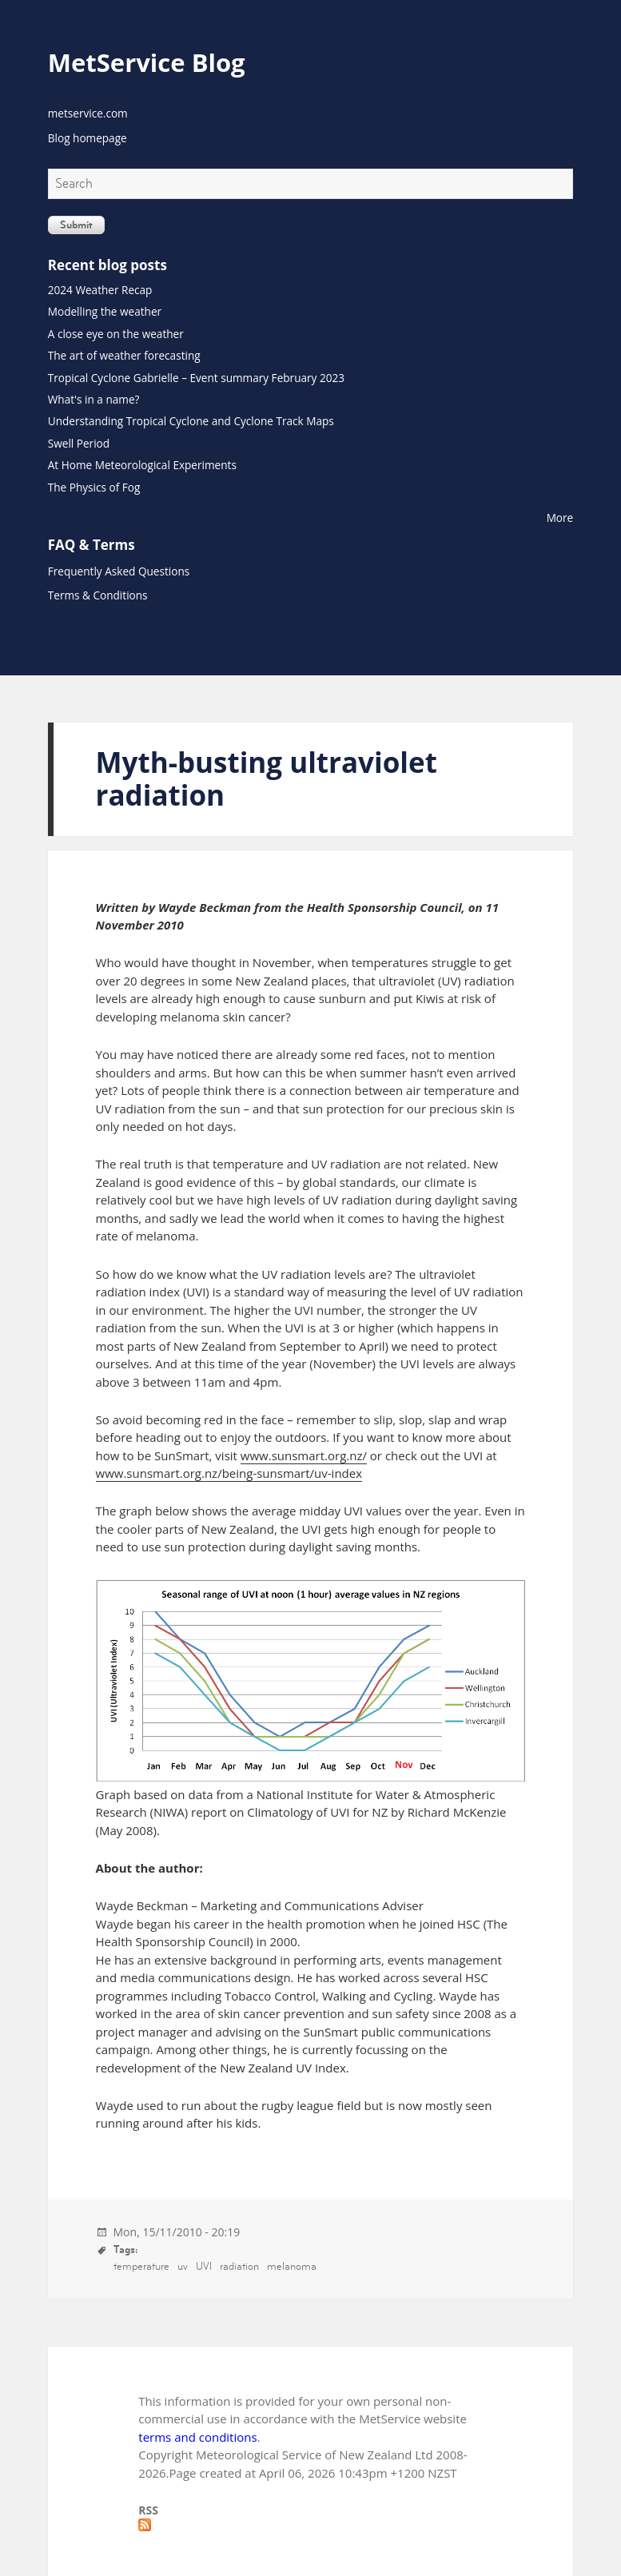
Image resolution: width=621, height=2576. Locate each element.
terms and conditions (197, 2437)
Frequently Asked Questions (118, 571)
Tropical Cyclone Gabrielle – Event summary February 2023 (196, 377)
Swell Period (78, 443)
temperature (141, 2266)
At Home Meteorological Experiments (142, 464)
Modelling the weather (104, 311)
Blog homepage (87, 137)
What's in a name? (94, 399)
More (560, 517)
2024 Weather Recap (100, 289)
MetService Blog (146, 62)
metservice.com (88, 113)
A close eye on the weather (116, 333)
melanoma (291, 2266)
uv (182, 2266)
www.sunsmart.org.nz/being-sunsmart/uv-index (229, 1473)
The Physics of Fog (94, 487)
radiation (239, 2266)
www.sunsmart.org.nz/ (304, 1455)
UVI (204, 2266)
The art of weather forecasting (124, 355)
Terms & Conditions (98, 595)
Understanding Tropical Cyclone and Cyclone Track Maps (191, 420)
